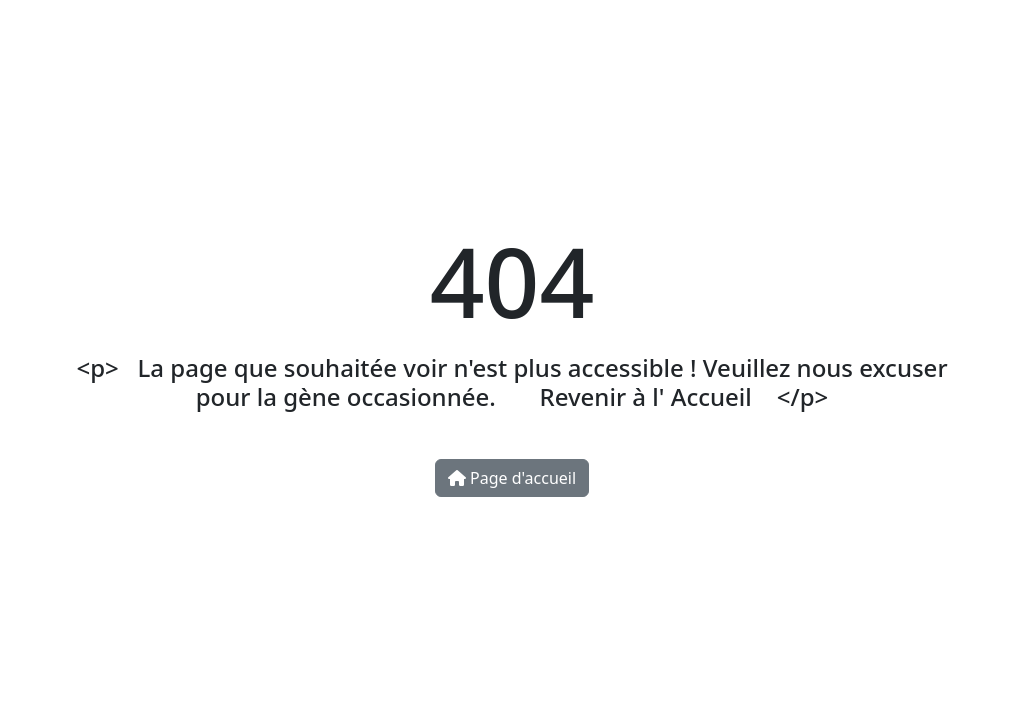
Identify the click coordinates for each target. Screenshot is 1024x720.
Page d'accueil (512, 478)
